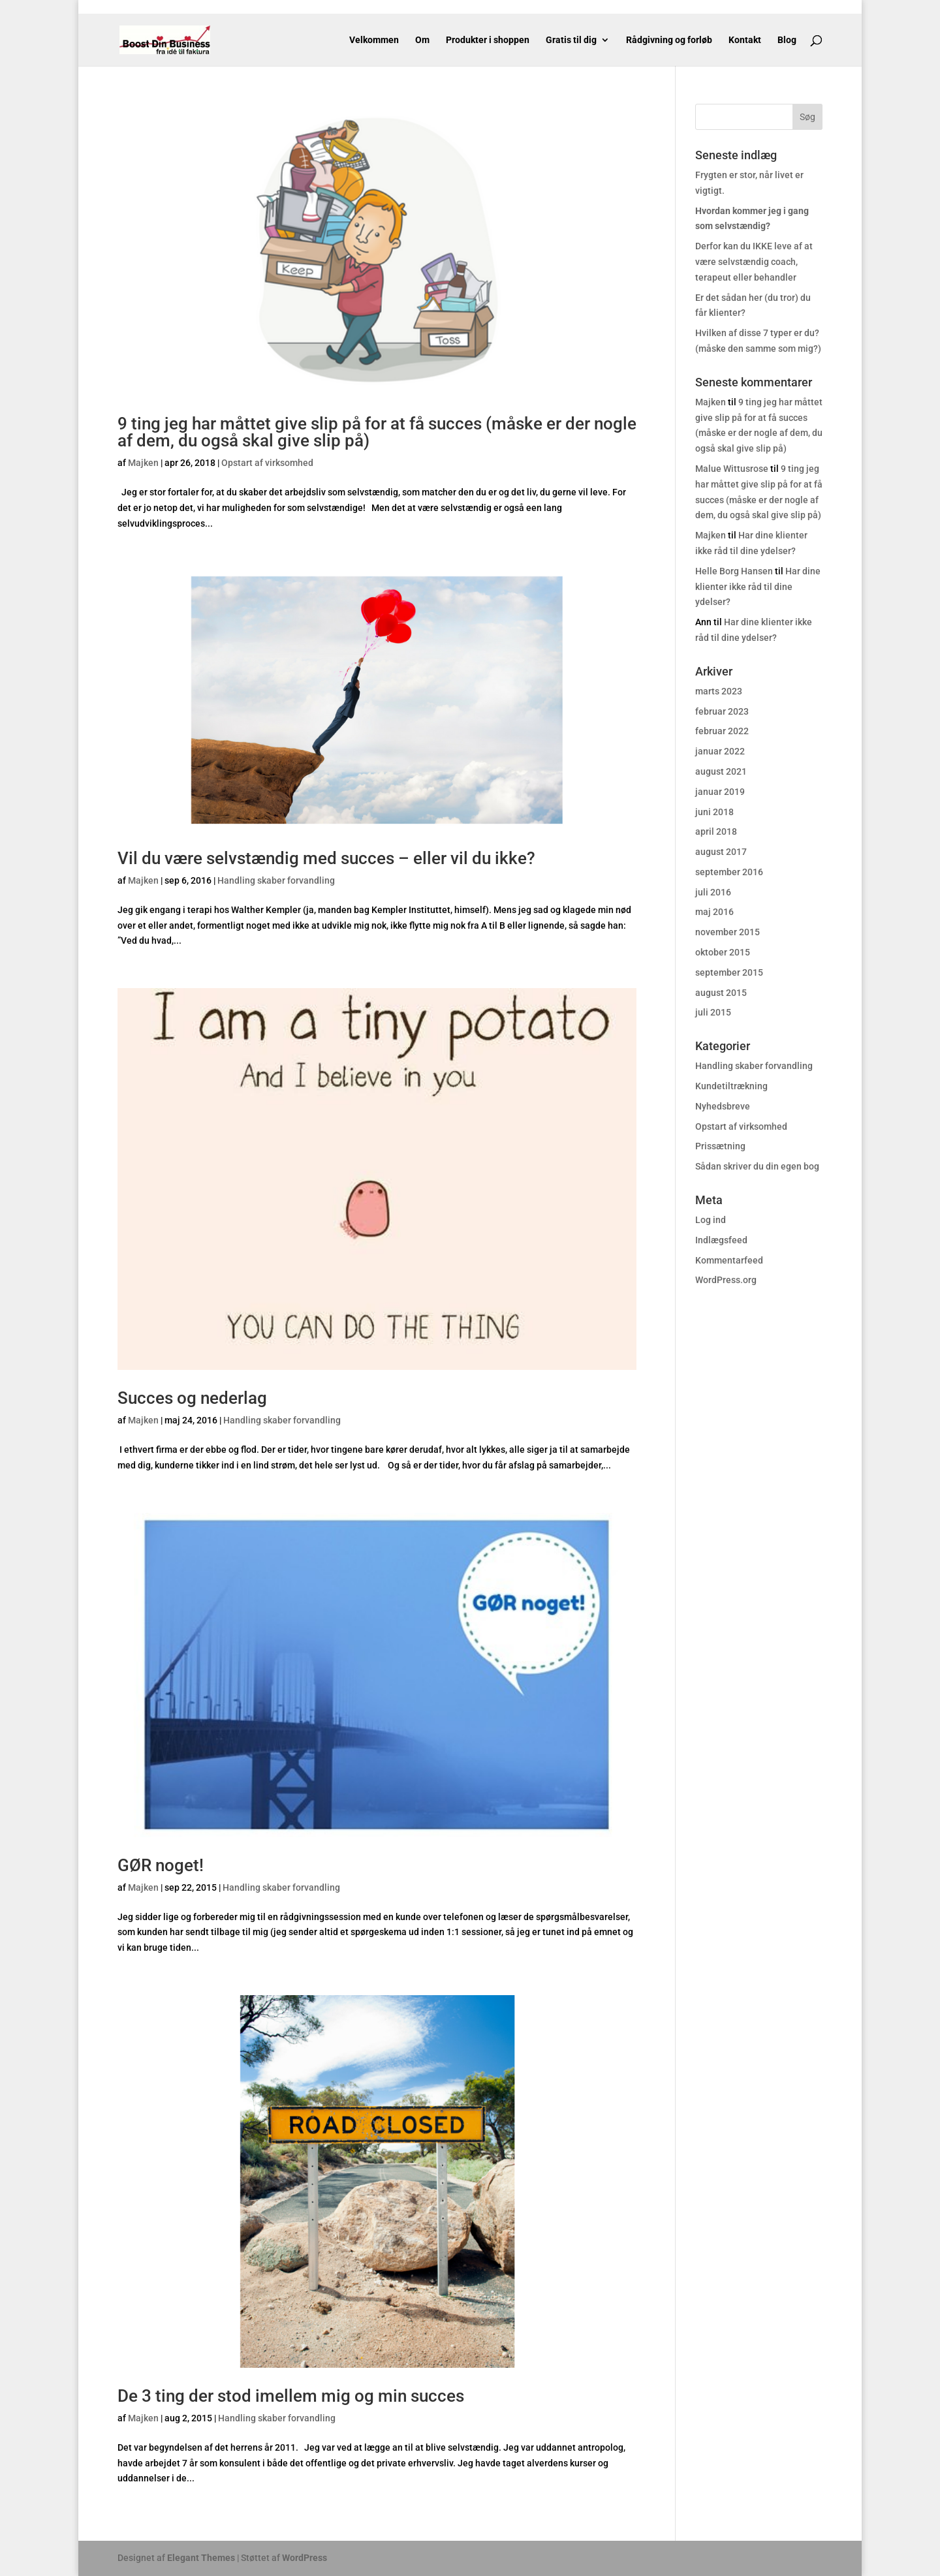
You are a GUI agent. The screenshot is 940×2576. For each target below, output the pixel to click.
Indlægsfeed (721, 1240)
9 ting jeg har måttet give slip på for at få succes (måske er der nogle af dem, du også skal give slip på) (377, 432)
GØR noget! (161, 1865)
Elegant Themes (201, 2558)
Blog (786, 40)
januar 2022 (720, 751)
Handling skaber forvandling (276, 880)
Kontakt (744, 40)
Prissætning (720, 1146)
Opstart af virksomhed (267, 463)
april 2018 (716, 831)
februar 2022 (722, 731)
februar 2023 (722, 711)
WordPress (304, 2558)
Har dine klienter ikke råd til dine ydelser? (758, 587)
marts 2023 (718, 691)
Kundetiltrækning (731, 1086)
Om (422, 40)
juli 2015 (713, 1012)
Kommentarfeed (729, 1260)
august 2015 (721, 992)
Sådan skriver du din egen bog (757, 1166)
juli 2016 (713, 892)
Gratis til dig (571, 40)
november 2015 (727, 932)
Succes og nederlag (192, 1398)
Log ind (710, 1220)
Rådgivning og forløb (669, 40)
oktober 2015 (722, 952)
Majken (143, 463)
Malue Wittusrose (731, 468)
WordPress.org (726, 1280)
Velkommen (374, 40)
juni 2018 (714, 812)
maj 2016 (714, 912)
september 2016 (729, 872)
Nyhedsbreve (722, 1106)
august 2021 (721, 771)
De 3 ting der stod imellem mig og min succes (291, 2396)
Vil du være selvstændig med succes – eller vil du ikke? (326, 858)
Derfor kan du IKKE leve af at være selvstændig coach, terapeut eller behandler (754, 262)
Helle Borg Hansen (734, 571)
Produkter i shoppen (487, 40)
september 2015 (729, 972)
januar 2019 (720, 791)
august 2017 (721, 851)
